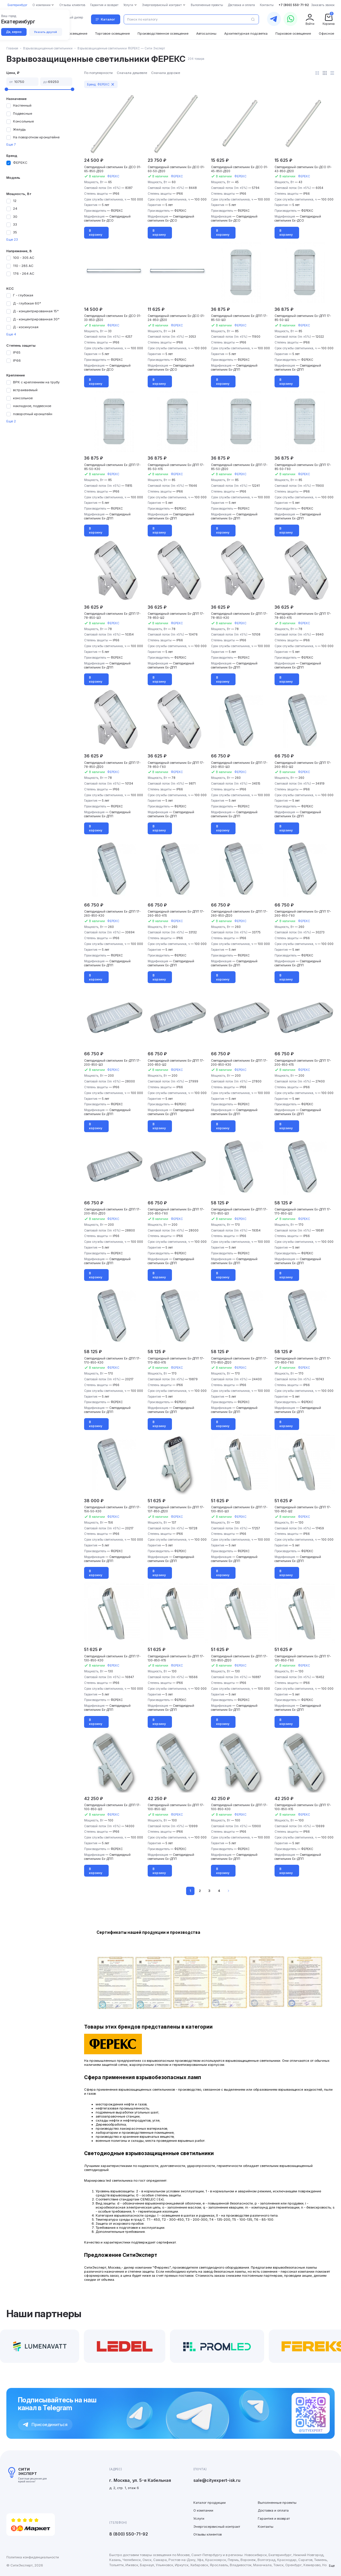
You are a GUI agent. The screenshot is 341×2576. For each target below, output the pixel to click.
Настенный (22, 105)
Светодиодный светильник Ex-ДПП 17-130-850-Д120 (239, 1658)
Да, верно (14, 32)
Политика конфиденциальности (32, 2557)
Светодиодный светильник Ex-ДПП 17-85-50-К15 (176, 467)
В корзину (95, 232)
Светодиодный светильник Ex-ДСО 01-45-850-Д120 (239, 169)
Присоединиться (45, 2424)
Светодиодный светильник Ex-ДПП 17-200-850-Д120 (112, 1211)
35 (15, 232)
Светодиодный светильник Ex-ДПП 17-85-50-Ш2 (303, 318)
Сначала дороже (165, 73)
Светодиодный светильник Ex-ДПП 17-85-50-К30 (112, 467)
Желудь (19, 129)
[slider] (6, 89)
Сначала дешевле (132, 73)
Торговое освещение (112, 33)
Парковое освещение (293, 33)
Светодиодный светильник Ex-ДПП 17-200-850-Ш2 (176, 1062)
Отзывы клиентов (207, 2534)
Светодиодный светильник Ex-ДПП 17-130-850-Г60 (303, 1658)
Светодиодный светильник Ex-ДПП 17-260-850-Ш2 (303, 764)
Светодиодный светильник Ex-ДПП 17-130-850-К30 (112, 1658)
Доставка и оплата (273, 2510)
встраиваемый (25, 390)
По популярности (98, 73)
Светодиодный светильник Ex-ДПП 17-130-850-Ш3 (239, 1509)
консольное (23, 398)
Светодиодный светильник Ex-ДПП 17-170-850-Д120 (239, 1360)
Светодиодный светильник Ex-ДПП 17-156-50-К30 (112, 1509)
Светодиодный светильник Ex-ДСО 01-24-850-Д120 (176, 318)
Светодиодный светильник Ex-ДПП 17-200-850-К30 (239, 1062)
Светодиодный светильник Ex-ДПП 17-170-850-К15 (176, 1360)
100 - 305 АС (23, 258)
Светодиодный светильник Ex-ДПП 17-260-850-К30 (112, 913)
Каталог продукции (209, 2503)
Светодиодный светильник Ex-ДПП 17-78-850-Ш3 (112, 615)
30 (15, 217)
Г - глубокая (23, 295)
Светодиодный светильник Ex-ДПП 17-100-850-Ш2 (176, 1807)
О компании (203, 2510)
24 (15, 209)
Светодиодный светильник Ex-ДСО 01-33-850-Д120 (112, 318)
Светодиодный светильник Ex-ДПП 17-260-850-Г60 (303, 913)
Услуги (198, 2518)
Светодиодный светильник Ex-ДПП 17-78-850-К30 (239, 615)
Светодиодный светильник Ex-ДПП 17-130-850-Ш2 (303, 1509)
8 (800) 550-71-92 (128, 2534)
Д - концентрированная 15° (36, 311)
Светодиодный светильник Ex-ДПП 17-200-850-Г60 (176, 1211)
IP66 (17, 361)
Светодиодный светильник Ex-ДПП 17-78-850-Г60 (176, 764)
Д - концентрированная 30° (36, 319)
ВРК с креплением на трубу (36, 382)
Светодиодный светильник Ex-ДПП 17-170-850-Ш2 (303, 1211)
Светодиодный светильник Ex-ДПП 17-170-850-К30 (112, 1360)
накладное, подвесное (32, 406)
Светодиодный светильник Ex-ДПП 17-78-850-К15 (303, 615)
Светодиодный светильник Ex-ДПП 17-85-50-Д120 (239, 467)
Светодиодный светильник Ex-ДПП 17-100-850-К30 (239, 1807)
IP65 (17, 352)
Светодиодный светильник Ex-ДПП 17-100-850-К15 (303, 1807)
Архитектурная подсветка (246, 33)
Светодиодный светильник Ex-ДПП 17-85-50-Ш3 (239, 318)
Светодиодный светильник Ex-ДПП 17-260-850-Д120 (239, 913)
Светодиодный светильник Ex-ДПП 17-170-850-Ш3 (239, 1211)
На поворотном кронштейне (36, 137)
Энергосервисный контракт (216, 2527)
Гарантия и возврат (274, 2518)
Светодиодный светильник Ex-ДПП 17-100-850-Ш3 (112, 1807)
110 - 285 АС (23, 266)
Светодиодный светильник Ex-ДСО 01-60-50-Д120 (176, 169)
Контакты (265, 2527)
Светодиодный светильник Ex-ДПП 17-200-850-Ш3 (112, 1062)
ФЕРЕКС (20, 163)
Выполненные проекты (277, 2503)
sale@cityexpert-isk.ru (216, 2480)
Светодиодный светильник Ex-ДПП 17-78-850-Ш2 (176, 615)
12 (14, 201)
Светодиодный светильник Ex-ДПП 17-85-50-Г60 (303, 467)
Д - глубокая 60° (27, 303)
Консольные (23, 121)
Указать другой (45, 32)
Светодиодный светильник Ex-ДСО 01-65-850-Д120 (112, 169)
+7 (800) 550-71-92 (294, 5)
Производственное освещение (163, 33)
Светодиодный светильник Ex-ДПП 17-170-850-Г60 (303, 1360)
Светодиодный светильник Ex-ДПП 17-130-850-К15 (176, 1658)
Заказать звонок (323, 5)
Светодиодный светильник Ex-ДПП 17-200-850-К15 (303, 1062)
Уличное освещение (70, 33)
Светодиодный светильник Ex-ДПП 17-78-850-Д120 (112, 764)
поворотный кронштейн (32, 414)
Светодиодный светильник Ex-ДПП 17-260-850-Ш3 (239, 764)
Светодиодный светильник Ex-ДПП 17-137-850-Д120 (176, 1509)
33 (15, 224)
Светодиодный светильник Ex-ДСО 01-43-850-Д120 (303, 169)
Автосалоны (206, 33)
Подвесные (22, 114)
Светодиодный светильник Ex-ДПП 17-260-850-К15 (176, 913)
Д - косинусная (25, 327)
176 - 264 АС (23, 274)
